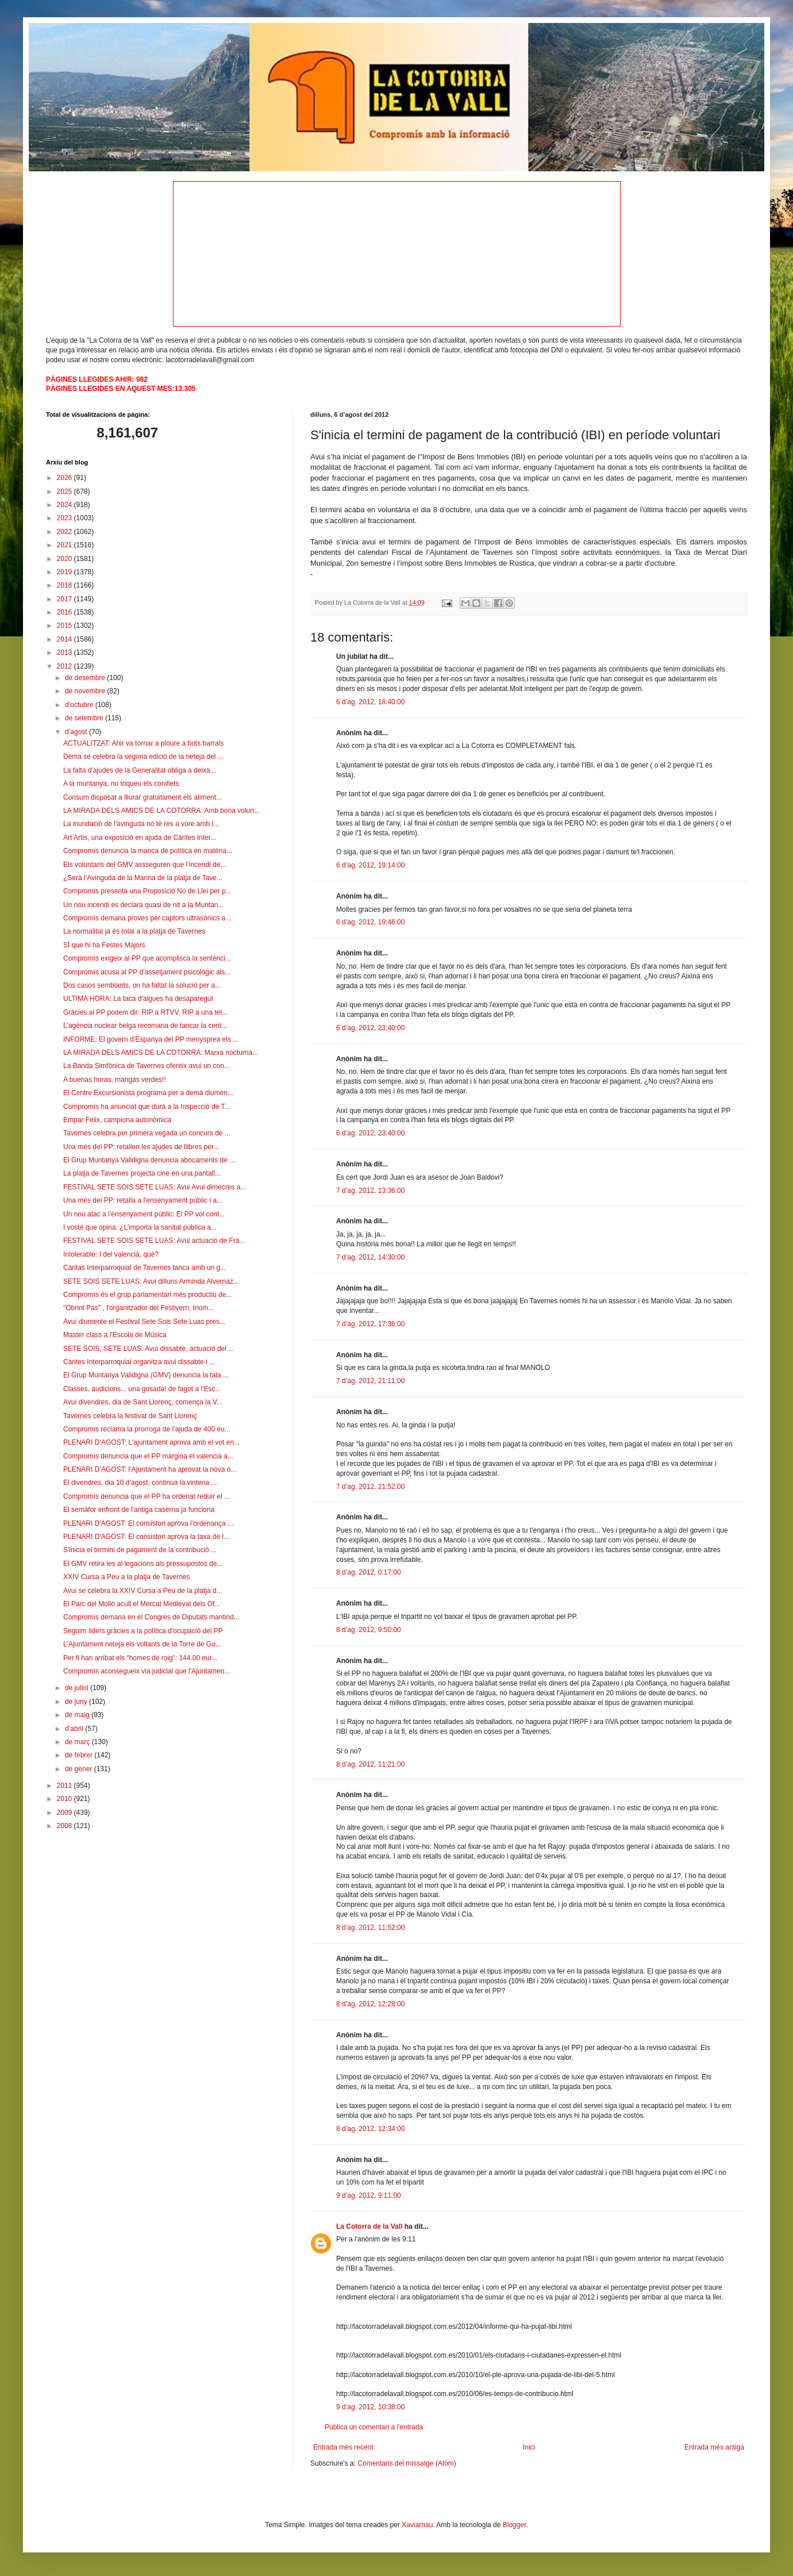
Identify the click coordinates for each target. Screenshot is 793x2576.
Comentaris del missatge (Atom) (406, 2463)
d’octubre (80, 705)
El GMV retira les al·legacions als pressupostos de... (142, 1564)
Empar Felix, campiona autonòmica (117, 1120)
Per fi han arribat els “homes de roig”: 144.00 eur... (140, 1658)
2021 (65, 545)
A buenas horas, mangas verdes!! (114, 1080)
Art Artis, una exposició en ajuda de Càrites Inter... (139, 838)
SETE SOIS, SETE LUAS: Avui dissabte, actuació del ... (148, 1349)
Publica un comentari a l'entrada (374, 2427)
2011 (65, 1786)
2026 (65, 478)
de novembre (86, 691)
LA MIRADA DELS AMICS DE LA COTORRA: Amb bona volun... (161, 811)
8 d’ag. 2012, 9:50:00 (368, 1630)
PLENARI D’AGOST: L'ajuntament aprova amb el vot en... (151, 1442)
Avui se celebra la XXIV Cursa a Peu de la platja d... (142, 1591)
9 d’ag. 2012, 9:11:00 (368, 2195)
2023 (65, 518)
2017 (65, 599)
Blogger (514, 2525)
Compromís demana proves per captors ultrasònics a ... (148, 918)
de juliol (77, 1688)
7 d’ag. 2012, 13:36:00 (370, 1191)
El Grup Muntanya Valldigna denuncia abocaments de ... (149, 1160)
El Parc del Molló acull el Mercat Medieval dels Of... (141, 1604)
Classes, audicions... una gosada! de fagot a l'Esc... (142, 1389)
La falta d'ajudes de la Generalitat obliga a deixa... (139, 770)
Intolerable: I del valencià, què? (111, 1254)
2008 (65, 1826)
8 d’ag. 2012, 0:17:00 (368, 1572)
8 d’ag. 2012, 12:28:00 (370, 2004)
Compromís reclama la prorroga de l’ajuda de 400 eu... (146, 1429)
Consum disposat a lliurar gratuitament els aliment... (142, 797)
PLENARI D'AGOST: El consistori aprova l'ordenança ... (148, 1523)
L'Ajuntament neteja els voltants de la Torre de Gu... (142, 1644)
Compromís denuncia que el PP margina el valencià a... (148, 1456)
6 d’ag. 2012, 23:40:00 (370, 1028)
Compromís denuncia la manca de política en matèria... (147, 851)
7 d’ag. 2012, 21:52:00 (370, 1487)
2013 (65, 652)
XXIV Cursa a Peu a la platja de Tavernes (126, 1577)
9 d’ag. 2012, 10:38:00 (370, 2407)
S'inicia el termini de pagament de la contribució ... (140, 1550)
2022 (65, 532)
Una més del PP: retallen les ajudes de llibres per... (141, 1147)
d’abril (75, 1729)
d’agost (77, 732)
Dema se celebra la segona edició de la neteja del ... (143, 757)
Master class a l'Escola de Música (115, 1335)
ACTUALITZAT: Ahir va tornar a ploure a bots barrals (143, 743)
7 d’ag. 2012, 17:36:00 (370, 1324)
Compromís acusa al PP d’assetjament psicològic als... (146, 972)
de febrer (79, 1755)
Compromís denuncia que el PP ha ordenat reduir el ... (146, 1496)
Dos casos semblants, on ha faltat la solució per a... (142, 985)
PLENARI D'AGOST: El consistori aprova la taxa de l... (146, 1537)
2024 (65, 505)
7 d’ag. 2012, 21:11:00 (370, 1381)
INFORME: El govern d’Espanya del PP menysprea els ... (150, 1039)
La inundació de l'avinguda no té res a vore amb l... (141, 824)
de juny (77, 1702)
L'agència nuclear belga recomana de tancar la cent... (145, 1026)
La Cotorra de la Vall (369, 2226)
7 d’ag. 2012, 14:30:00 (370, 1257)
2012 (65, 666)
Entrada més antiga (714, 2447)
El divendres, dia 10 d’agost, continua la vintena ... (140, 1483)
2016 (65, 612)
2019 (65, 572)
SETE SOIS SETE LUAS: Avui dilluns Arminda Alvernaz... (151, 1281)
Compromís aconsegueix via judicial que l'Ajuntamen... (146, 1671)
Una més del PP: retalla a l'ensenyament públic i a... (142, 1200)
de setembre (85, 718)
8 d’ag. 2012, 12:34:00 (370, 2129)
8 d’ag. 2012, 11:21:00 (370, 1764)
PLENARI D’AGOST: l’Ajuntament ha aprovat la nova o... (149, 1469)
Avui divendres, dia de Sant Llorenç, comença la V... (142, 1402)
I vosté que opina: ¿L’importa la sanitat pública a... (140, 1227)
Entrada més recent (343, 2447)
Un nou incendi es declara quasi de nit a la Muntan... (143, 905)
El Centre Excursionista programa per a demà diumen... (148, 1093)
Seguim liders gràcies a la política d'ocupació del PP (143, 1631)
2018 (65, 585)
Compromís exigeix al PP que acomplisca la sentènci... (147, 958)
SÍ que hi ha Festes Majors (104, 945)
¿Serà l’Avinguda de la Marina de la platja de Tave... (142, 878)
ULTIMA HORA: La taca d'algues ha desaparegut (138, 999)
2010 (65, 1799)
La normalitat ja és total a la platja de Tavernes (134, 931)
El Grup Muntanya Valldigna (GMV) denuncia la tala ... (146, 1375)
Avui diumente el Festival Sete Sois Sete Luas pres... (144, 1322)
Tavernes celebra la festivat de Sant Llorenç (130, 1416)
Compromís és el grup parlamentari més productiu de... (147, 1295)
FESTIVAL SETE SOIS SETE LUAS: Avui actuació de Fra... (154, 1241)
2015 (65, 625)
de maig (78, 1715)
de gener (79, 1769)
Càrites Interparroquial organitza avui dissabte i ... (139, 1362)
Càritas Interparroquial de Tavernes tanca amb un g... (144, 1268)
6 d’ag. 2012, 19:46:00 (370, 922)
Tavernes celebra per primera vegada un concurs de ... (146, 1133)
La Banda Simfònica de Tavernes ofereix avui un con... (146, 1066)
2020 (65, 559)
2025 (65, 491)
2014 (65, 639)
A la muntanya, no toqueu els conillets (121, 784)
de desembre (86, 678)
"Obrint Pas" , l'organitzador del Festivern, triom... (138, 1308)
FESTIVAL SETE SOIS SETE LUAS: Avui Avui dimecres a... (154, 1187)
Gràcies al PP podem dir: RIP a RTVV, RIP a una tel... (145, 1012)
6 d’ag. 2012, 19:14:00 (370, 865)
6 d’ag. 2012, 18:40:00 (370, 702)
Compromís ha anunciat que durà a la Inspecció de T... (146, 1107)
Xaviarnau (417, 2525)
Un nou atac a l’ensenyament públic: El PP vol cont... (144, 1214)
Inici (529, 2447)
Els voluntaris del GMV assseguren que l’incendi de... (144, 865)
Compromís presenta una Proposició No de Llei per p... (147, 891)
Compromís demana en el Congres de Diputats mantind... (151, 1617)
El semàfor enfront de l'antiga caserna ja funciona (138, 1510)
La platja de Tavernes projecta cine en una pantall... (142, 1173)
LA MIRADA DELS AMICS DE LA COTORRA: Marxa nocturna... (160, 1053)
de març (78, 1742)
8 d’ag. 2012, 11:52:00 (370, 1928)
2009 (65, 1813)
